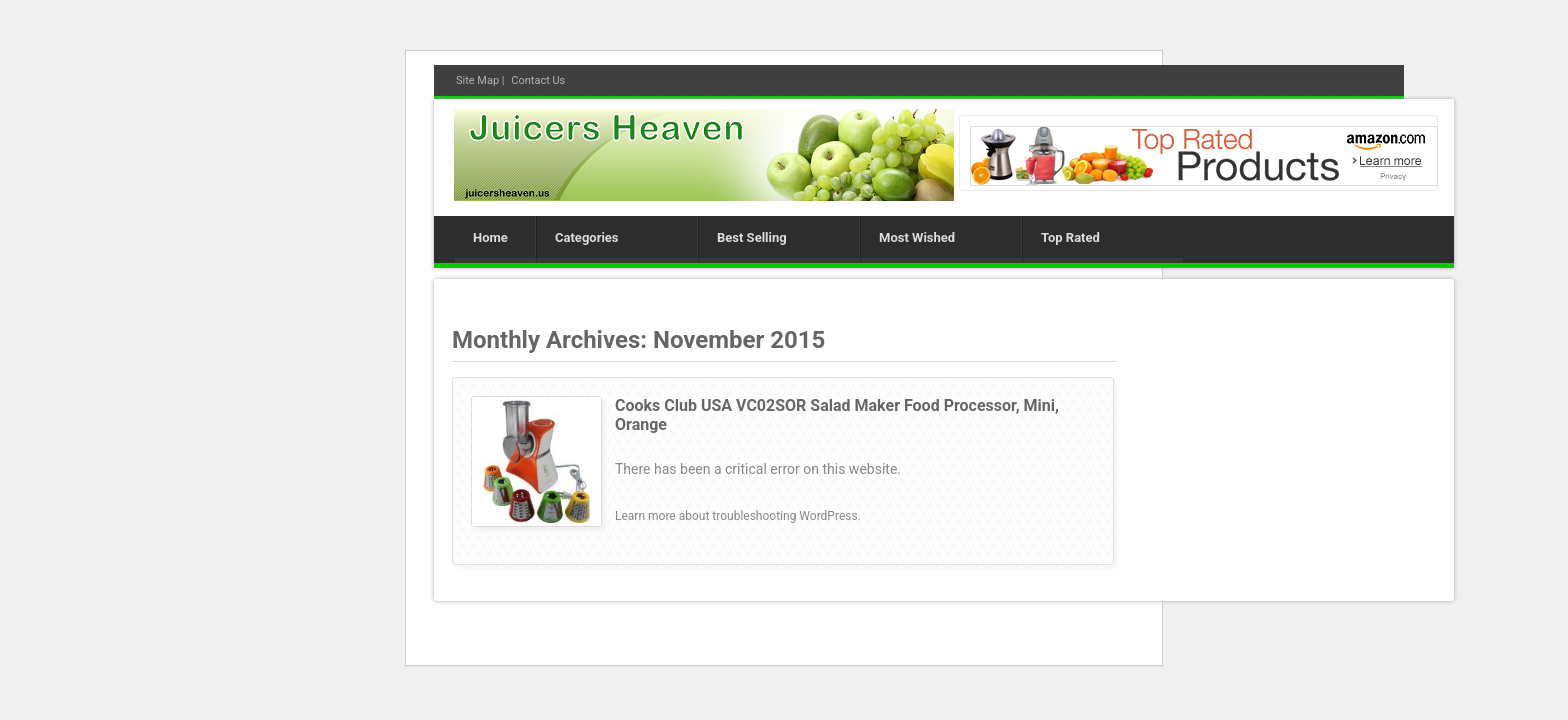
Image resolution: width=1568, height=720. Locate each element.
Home (490, 237)
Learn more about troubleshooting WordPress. (738, 516)
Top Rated (1070, 237)
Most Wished (917, 237)
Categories (587, 237)
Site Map (477, 80)
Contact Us (538, 80)
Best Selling (752, 237)
